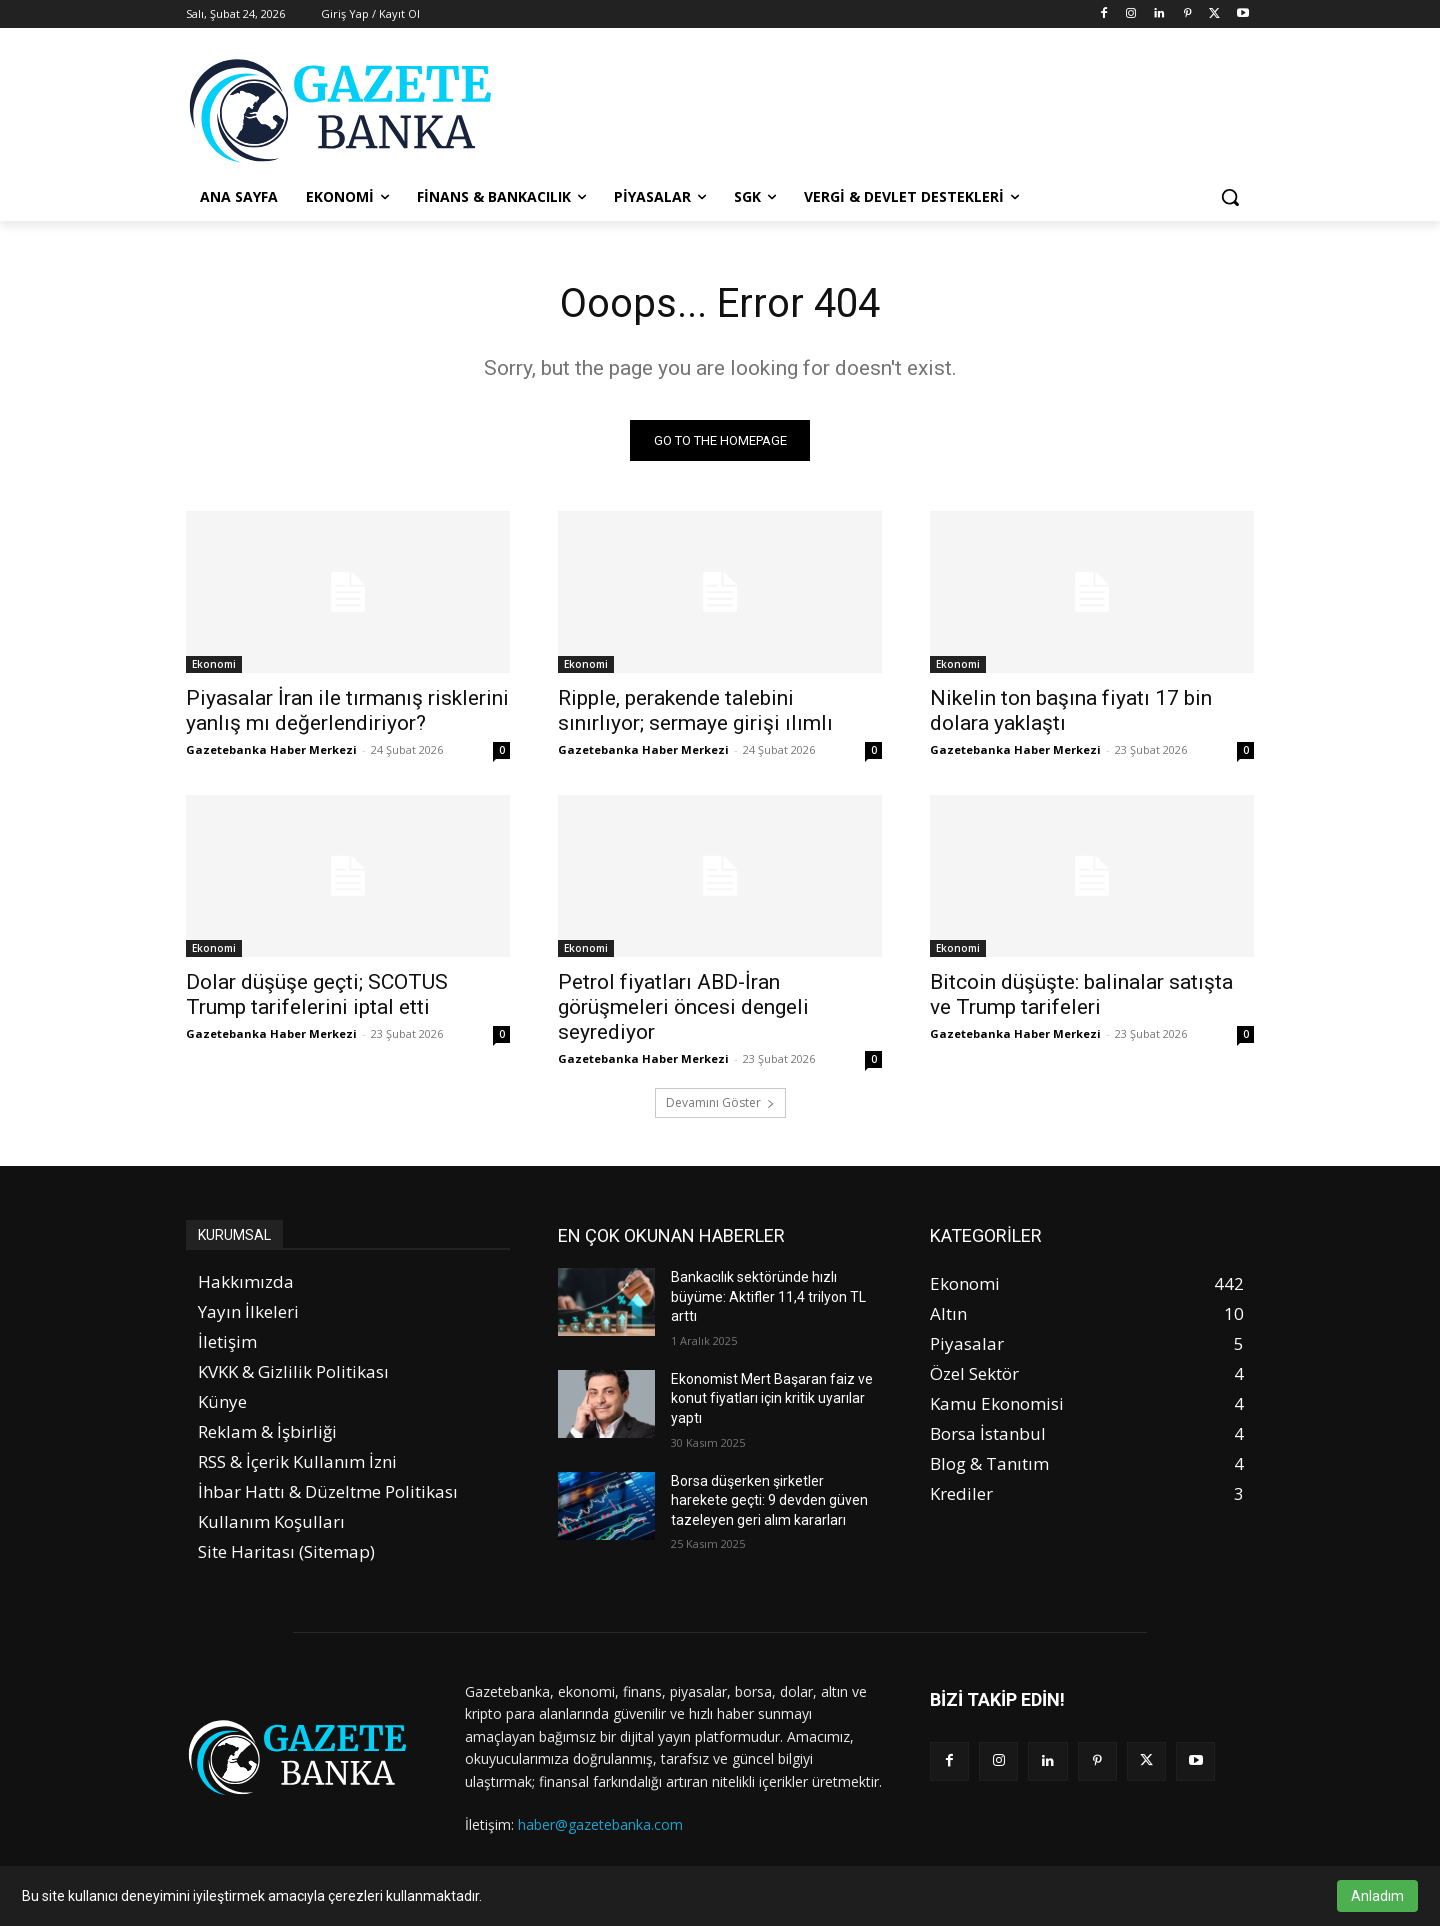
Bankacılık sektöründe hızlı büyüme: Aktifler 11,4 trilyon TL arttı (768, 1296)
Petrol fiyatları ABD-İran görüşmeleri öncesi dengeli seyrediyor (683, 1007)
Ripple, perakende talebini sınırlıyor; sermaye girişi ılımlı (695, 710)
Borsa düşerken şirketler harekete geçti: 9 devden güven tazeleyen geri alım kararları (769, 1500)
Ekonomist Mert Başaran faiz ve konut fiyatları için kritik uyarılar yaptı (772, 1398)
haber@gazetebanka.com (600, 1824)
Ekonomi (214, 664)
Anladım (1377, 1896)
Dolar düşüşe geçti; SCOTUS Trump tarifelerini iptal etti (317, 994)
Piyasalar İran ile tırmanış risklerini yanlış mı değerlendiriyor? (347, 710)
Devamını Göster (720, 1102)
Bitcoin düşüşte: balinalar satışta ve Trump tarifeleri (1081, 994)
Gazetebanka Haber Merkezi (271, 749)
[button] (1230, 197)
